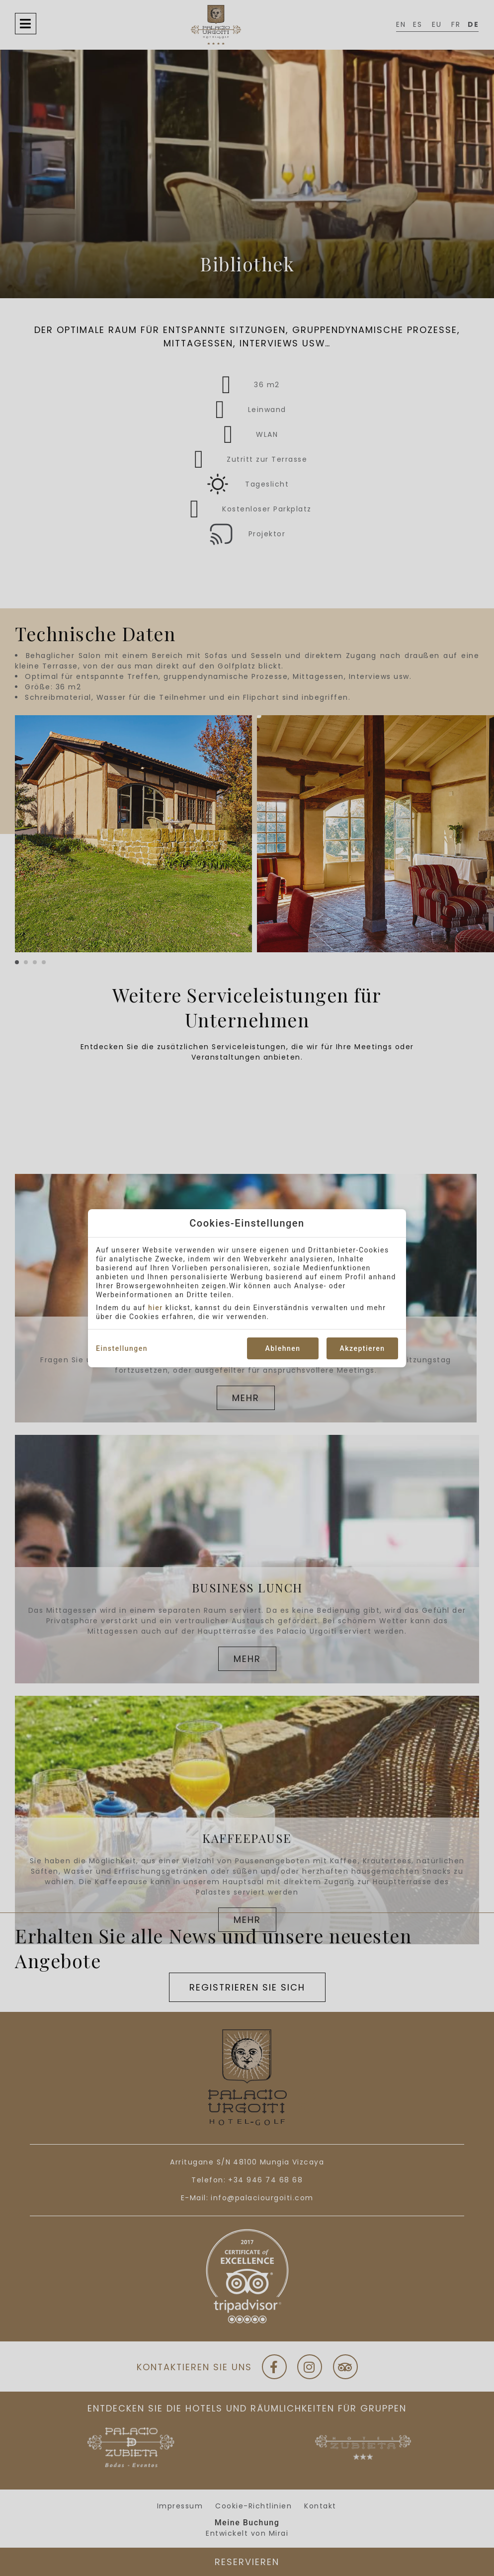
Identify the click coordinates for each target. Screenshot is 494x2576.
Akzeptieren (362, 1348)
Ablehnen (282, 1348)
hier (155, 1308)
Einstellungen (122, 1348)
